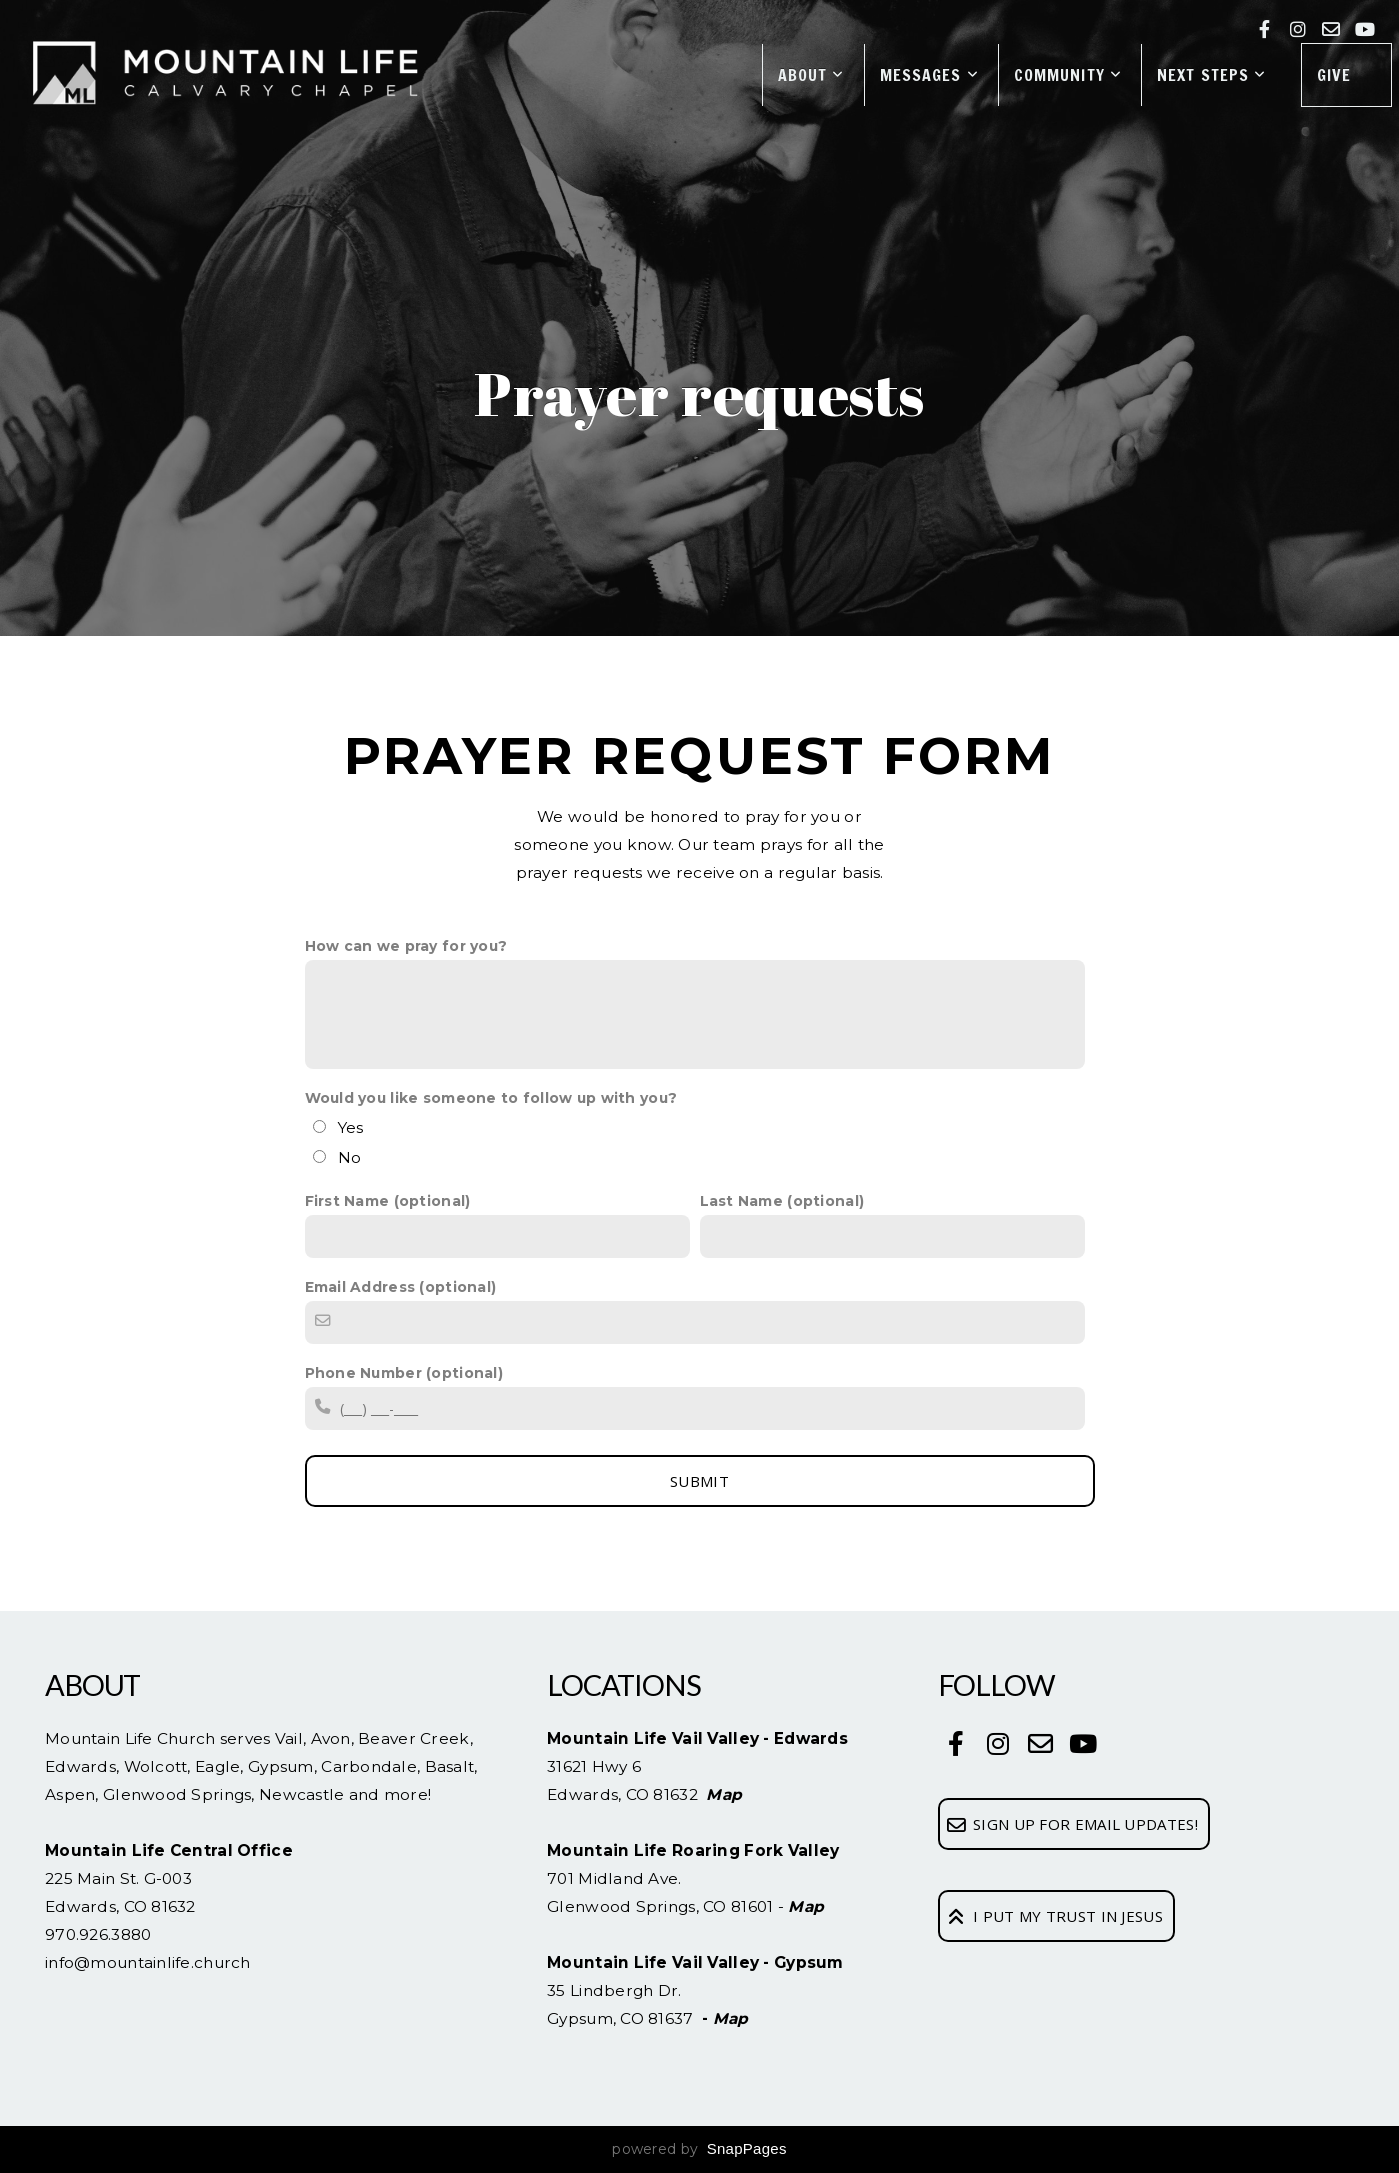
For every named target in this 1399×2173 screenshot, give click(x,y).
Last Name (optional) (782, 1201)
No (350, 1157)
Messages (929, 75)
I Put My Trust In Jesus (1054, 1916)
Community (1068, 75)
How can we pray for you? (406, 946)
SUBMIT (699, 1481)
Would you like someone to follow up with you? (491, 1098)
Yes (351, 1127)
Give (1334, 75)
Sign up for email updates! (1071, 1824)
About (811, 75)
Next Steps (1211, 75)
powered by (699, 2149)
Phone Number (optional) (404, 1373)
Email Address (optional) (401, 1287)
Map (724, 1794)
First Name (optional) (388, 1201)
